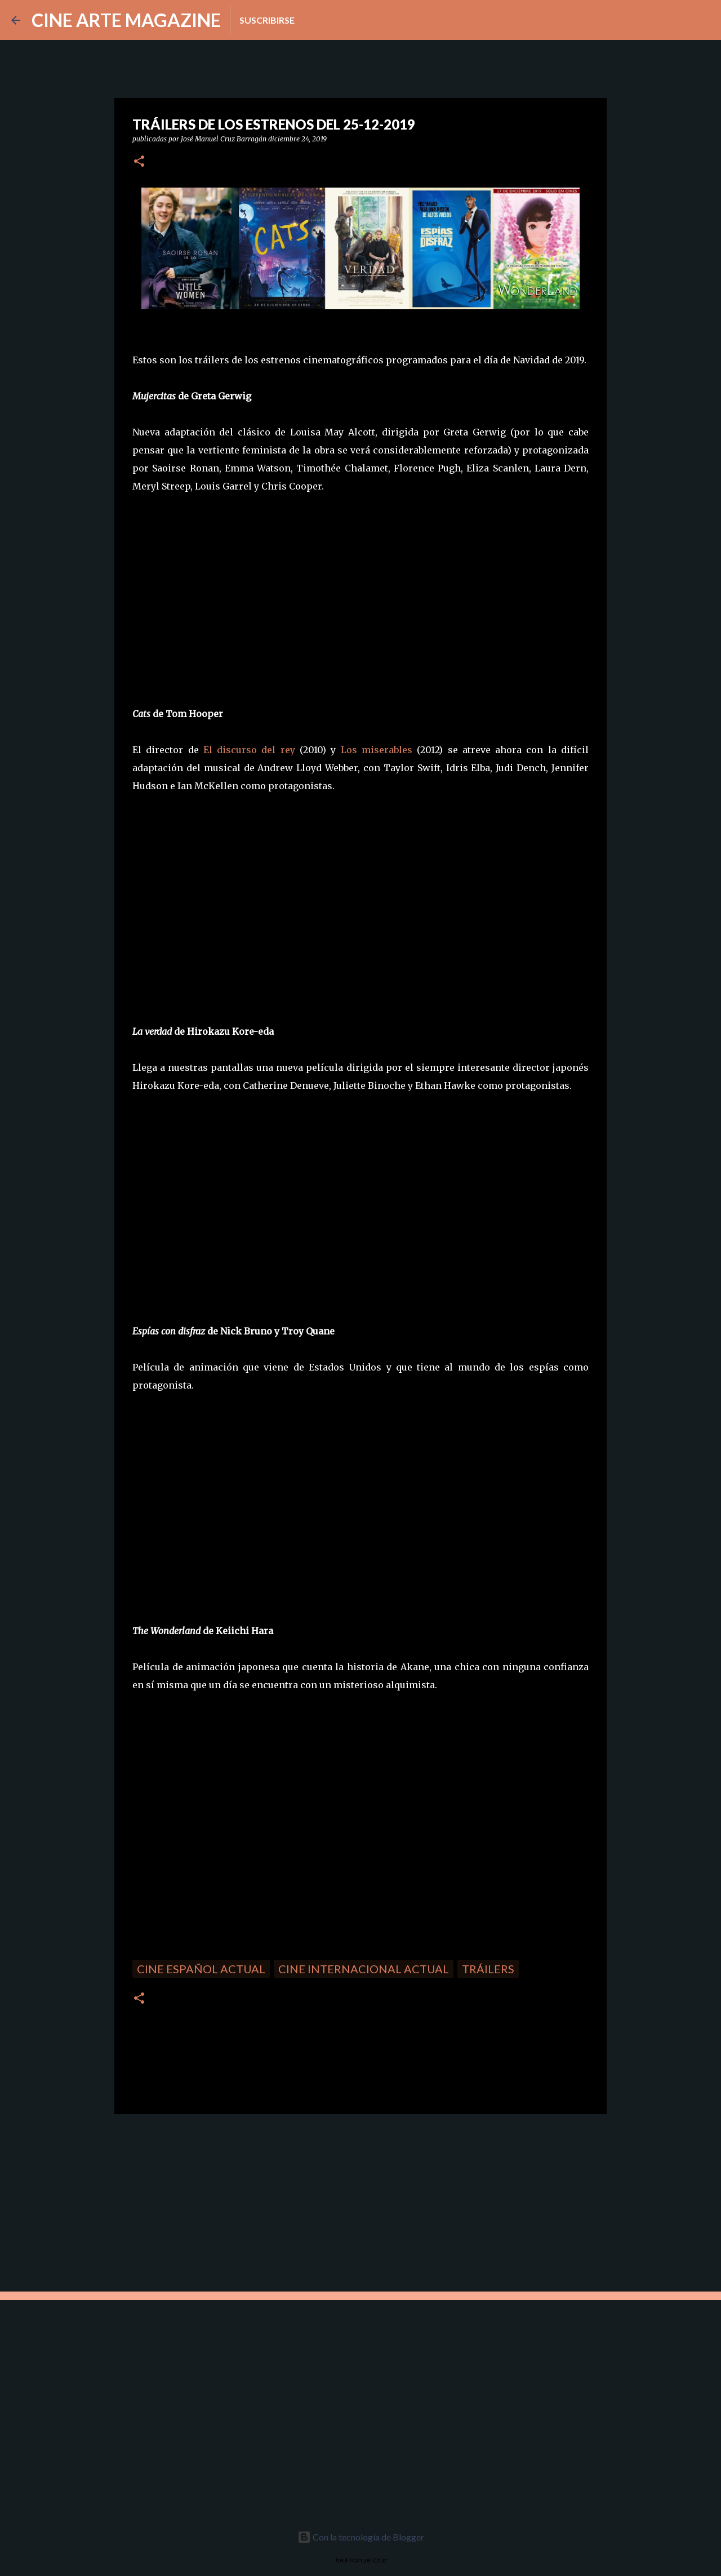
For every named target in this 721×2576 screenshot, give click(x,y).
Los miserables (376, 749)
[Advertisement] (194, 2201)
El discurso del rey (249, 749)
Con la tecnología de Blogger (360, 2536)
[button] (139, 162)
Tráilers (488, 1969)
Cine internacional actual (363, 1969)
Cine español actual (201, 1969)
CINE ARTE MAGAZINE (126, 20)
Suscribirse (267, 20)
